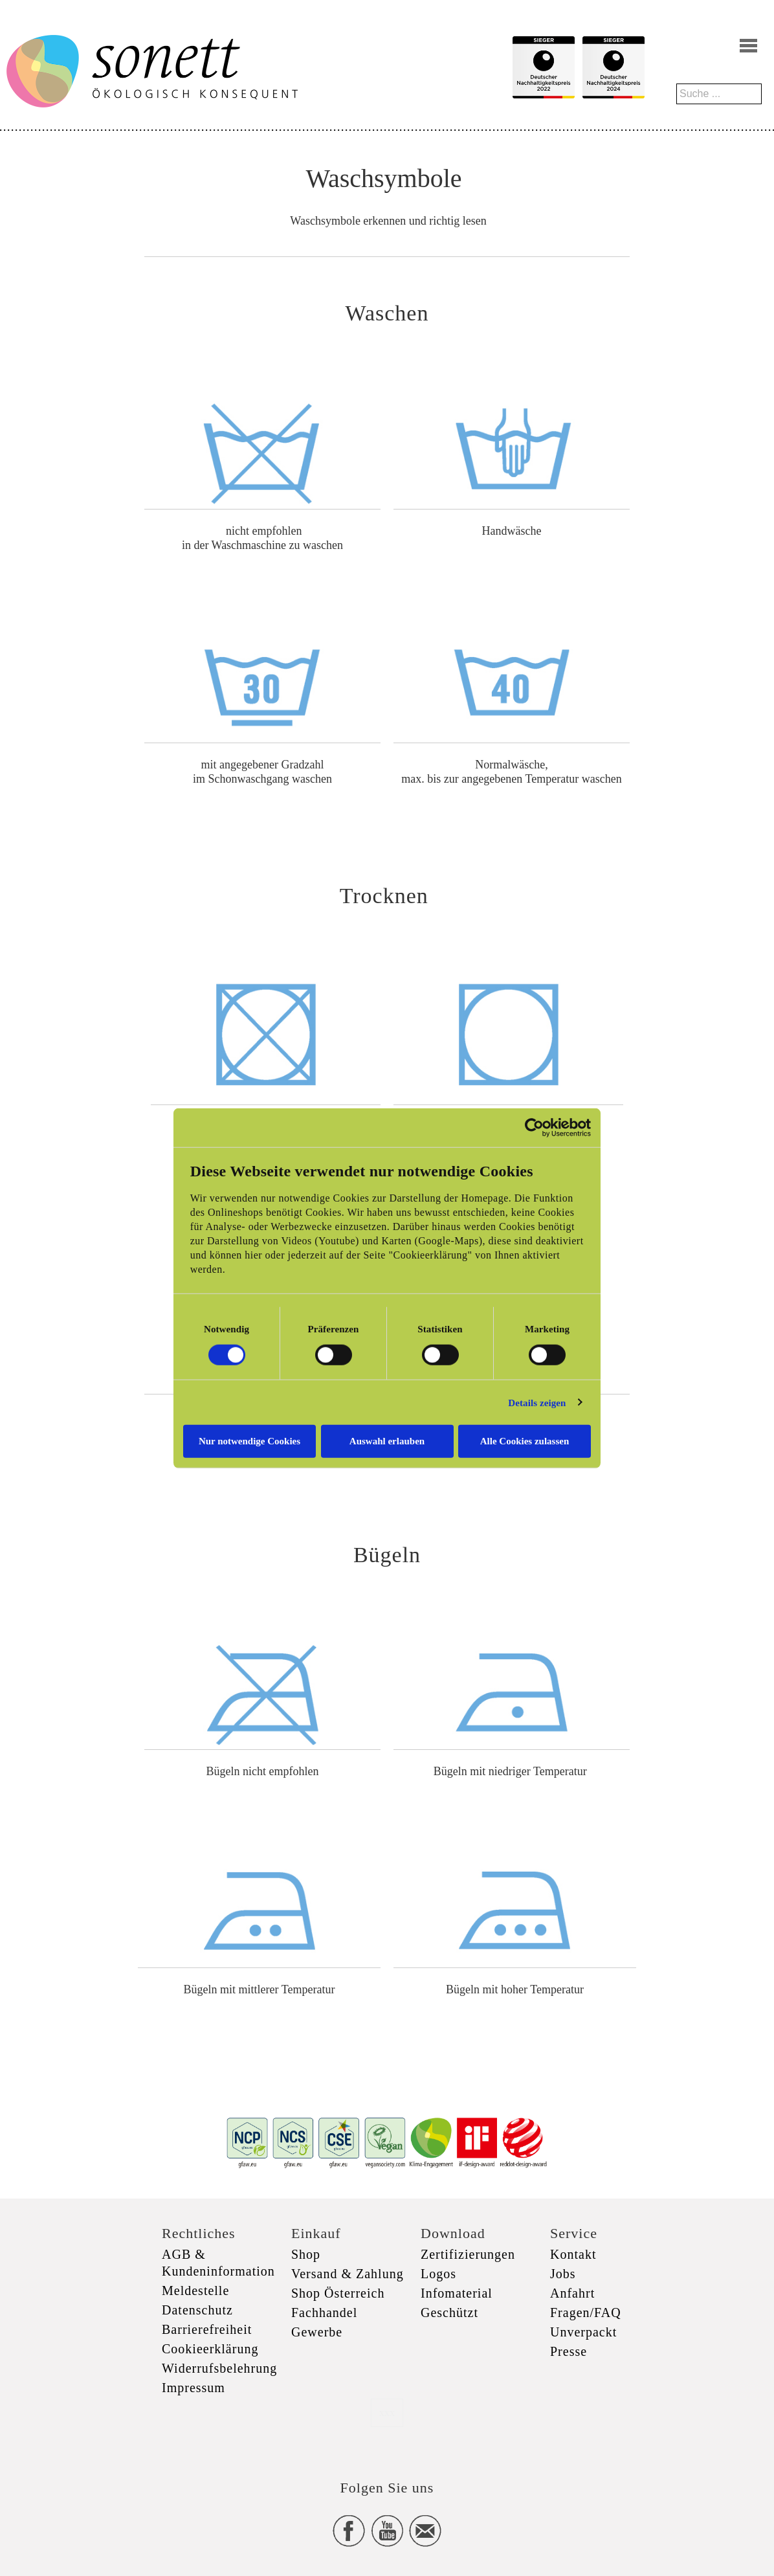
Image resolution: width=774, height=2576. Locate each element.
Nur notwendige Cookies (249, 1441)
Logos (438, 2274)
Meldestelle (195, 2290)
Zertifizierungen (468, 2254)
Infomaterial (456, 2293)
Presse (568, 2351)
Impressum (193, 2387)
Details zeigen (537, 1402)
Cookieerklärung (210, 2349)
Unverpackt (583, 2332)
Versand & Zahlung (347, 2274)
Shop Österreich (337, 2293)
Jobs (563, 2274)
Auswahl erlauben (387, 1441)
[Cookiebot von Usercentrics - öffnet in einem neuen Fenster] (534, 1127)
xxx (387, 2412)
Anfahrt (572, 2293)
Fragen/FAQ (585, 2312)
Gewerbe (316, 2332)
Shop (305, 2254)
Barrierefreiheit (207, 2329)
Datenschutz (197, 2310)
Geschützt (449, 2312)
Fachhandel (324, 2312)
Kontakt (573, 2254)
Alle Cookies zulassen (524, 1441)
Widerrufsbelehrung (219, 2368)
